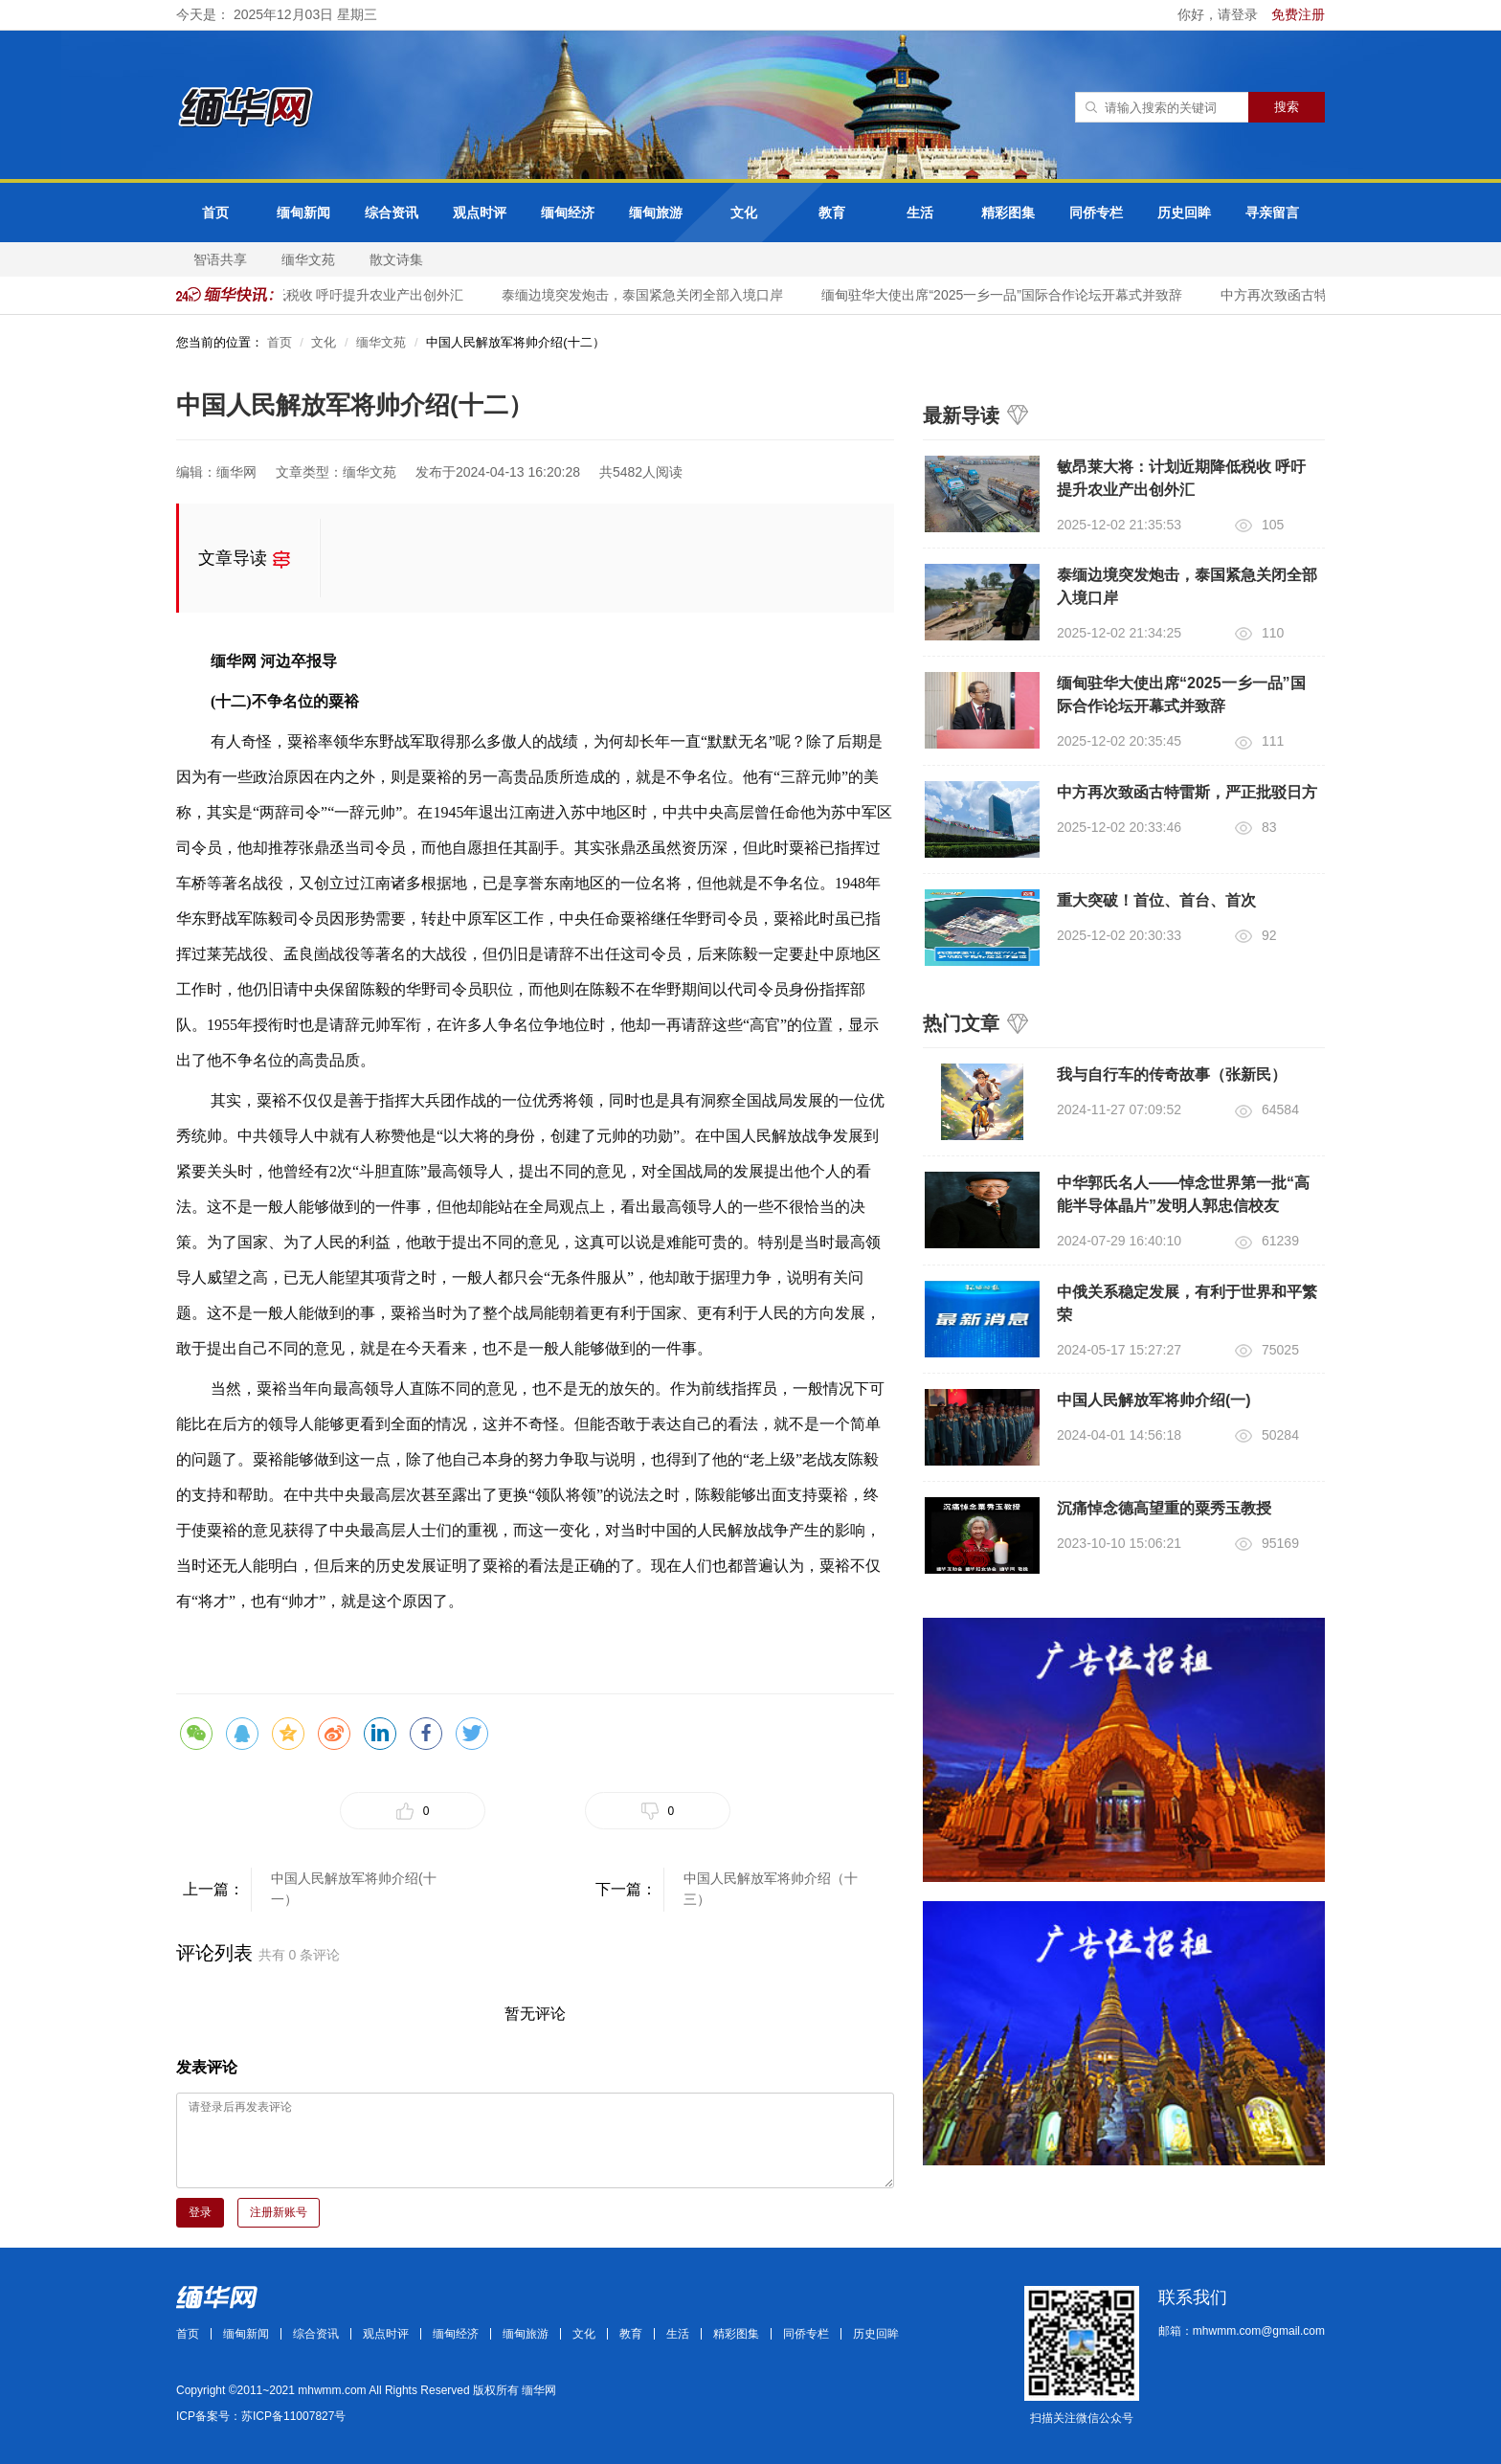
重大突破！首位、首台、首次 (1156, 900)
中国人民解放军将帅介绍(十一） (354, 1888)
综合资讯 (391, 212)
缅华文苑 (308, 259)
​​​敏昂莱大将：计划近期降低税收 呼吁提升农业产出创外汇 (298, 294)
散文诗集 (396, 259)
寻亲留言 (1272, 212)
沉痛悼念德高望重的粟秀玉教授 (1164, 1508)
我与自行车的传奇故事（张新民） (1172, 1074)
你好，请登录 (1219, 14)
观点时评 (479, 212)
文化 (743, 212)
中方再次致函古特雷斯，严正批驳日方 (1187, 792)
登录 (200, 2212)
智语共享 (220, 259)
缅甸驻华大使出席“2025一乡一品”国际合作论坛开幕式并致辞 (1005, 294)
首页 (215, 212)
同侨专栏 (1096, 212)
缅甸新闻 (303, 212)
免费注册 (1298, 14)
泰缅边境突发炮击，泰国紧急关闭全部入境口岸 (646, 294)
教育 (831, 212)
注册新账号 (278, 2212)
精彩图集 (1008, 212)
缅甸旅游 (656, 212)
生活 (920, 212)
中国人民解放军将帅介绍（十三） (770, 1888)
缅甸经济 (567, 212)
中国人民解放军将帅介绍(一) (1154, 1400)
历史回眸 (1184, 212)
